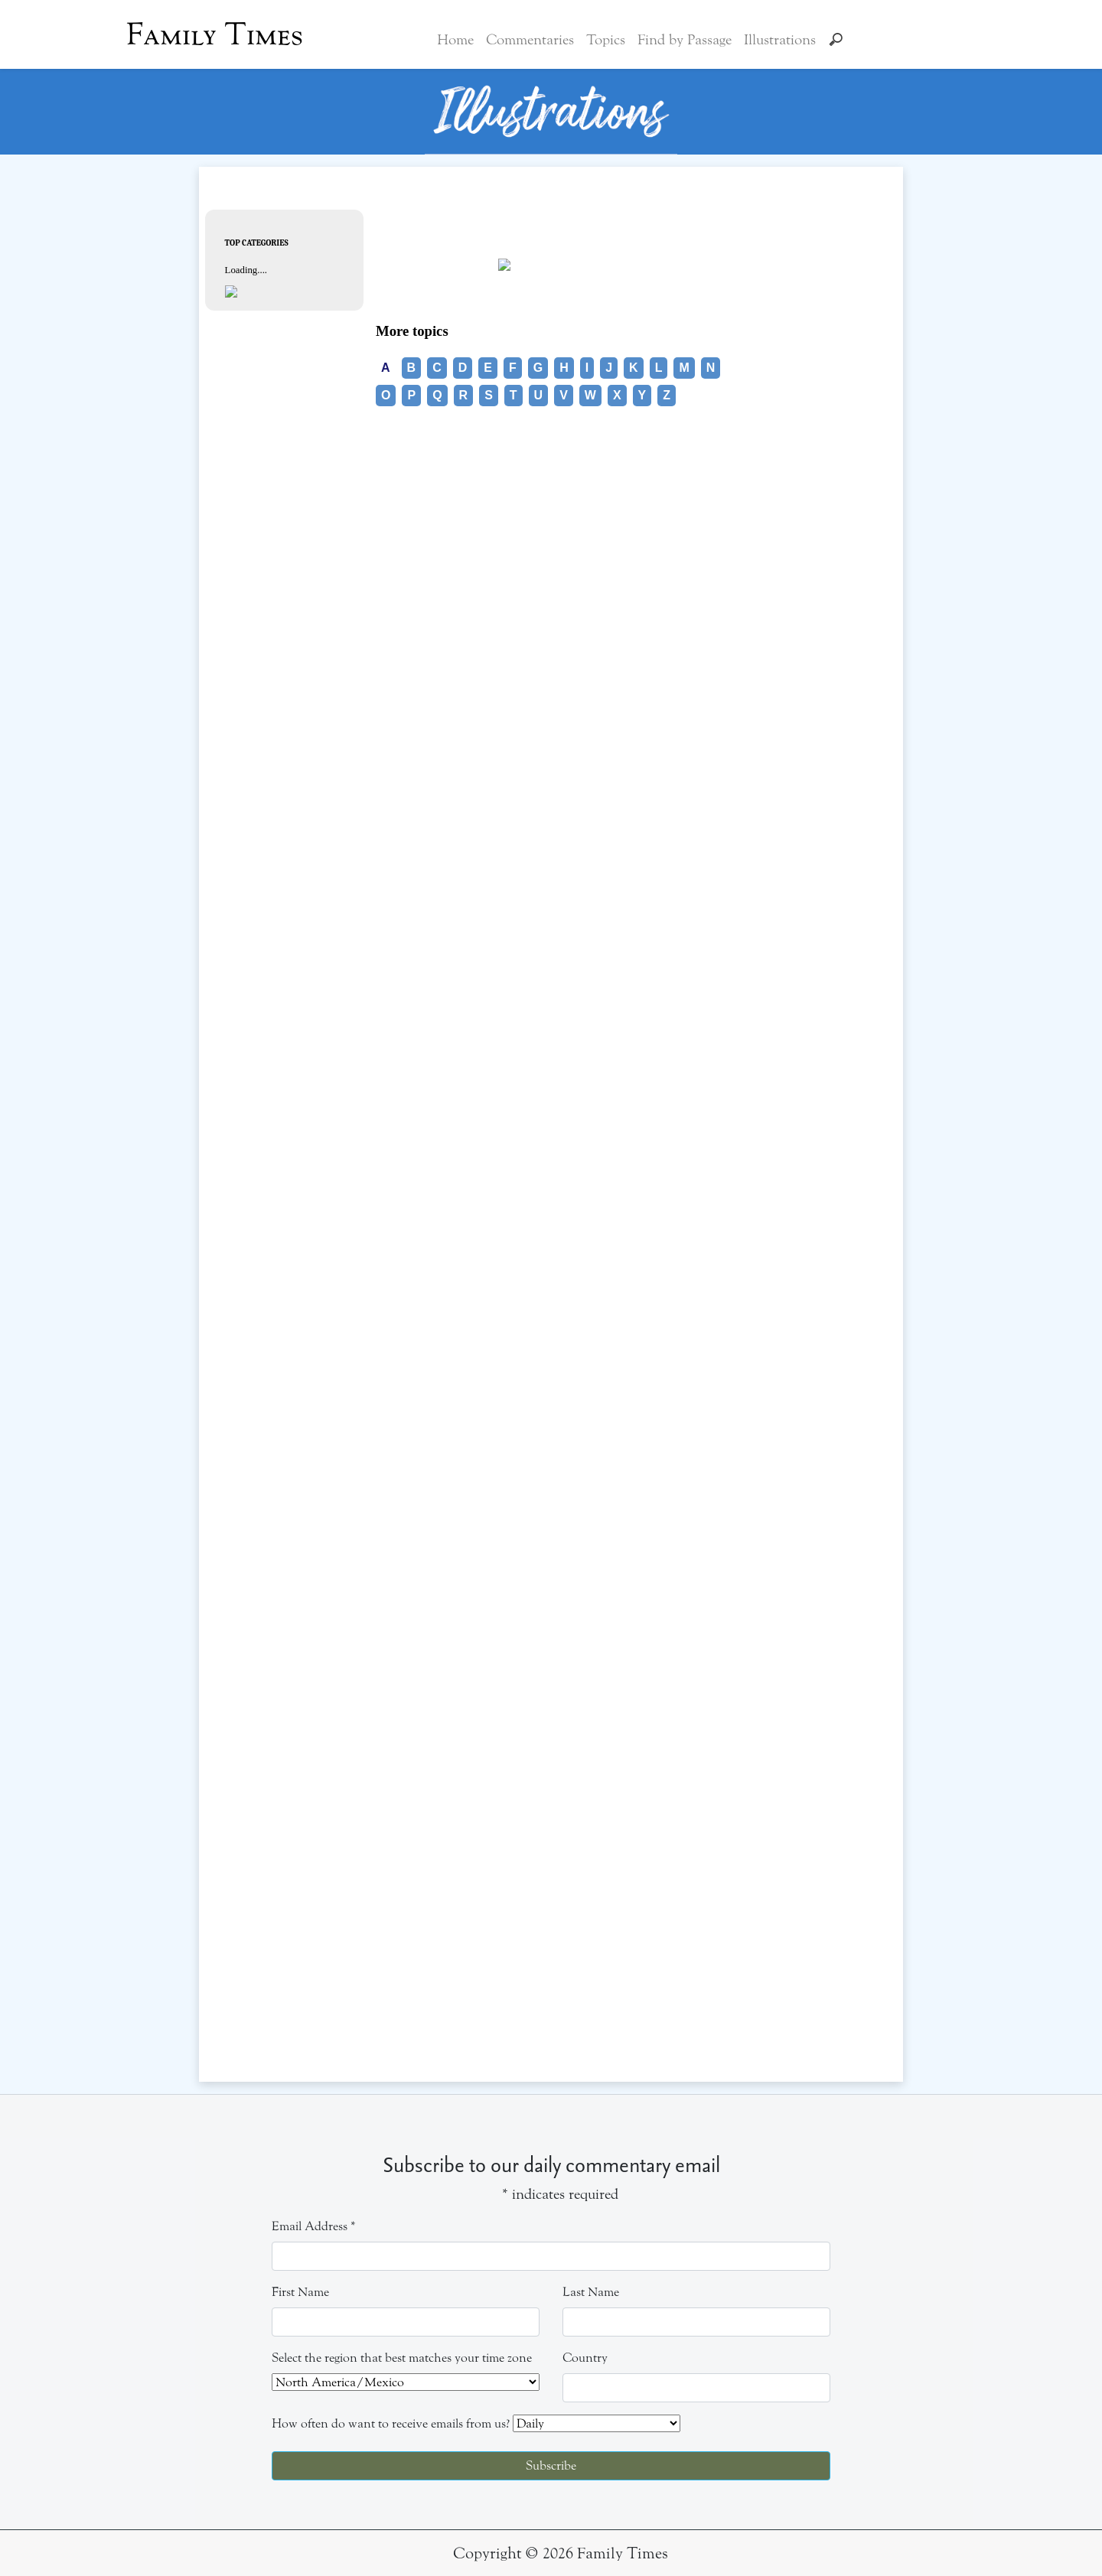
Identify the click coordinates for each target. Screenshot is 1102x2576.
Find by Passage (684, 39)
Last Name (590, 2292)
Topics (605, 39)
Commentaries (530, 39)
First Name (300, 2292)
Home (455, 39)
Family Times (214, 34)
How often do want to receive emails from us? (391, 2423)
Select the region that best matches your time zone (402, 2357)
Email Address (314, 2226)
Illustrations (780, 39)
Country (585, 2357)
